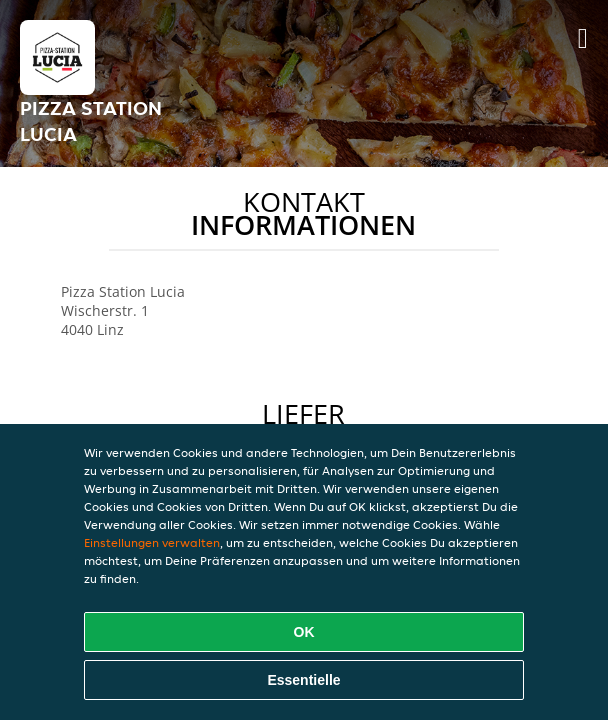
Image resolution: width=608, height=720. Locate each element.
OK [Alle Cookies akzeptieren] (304, 632)
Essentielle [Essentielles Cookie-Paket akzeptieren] (303, 680)
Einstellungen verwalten (152, 542)
